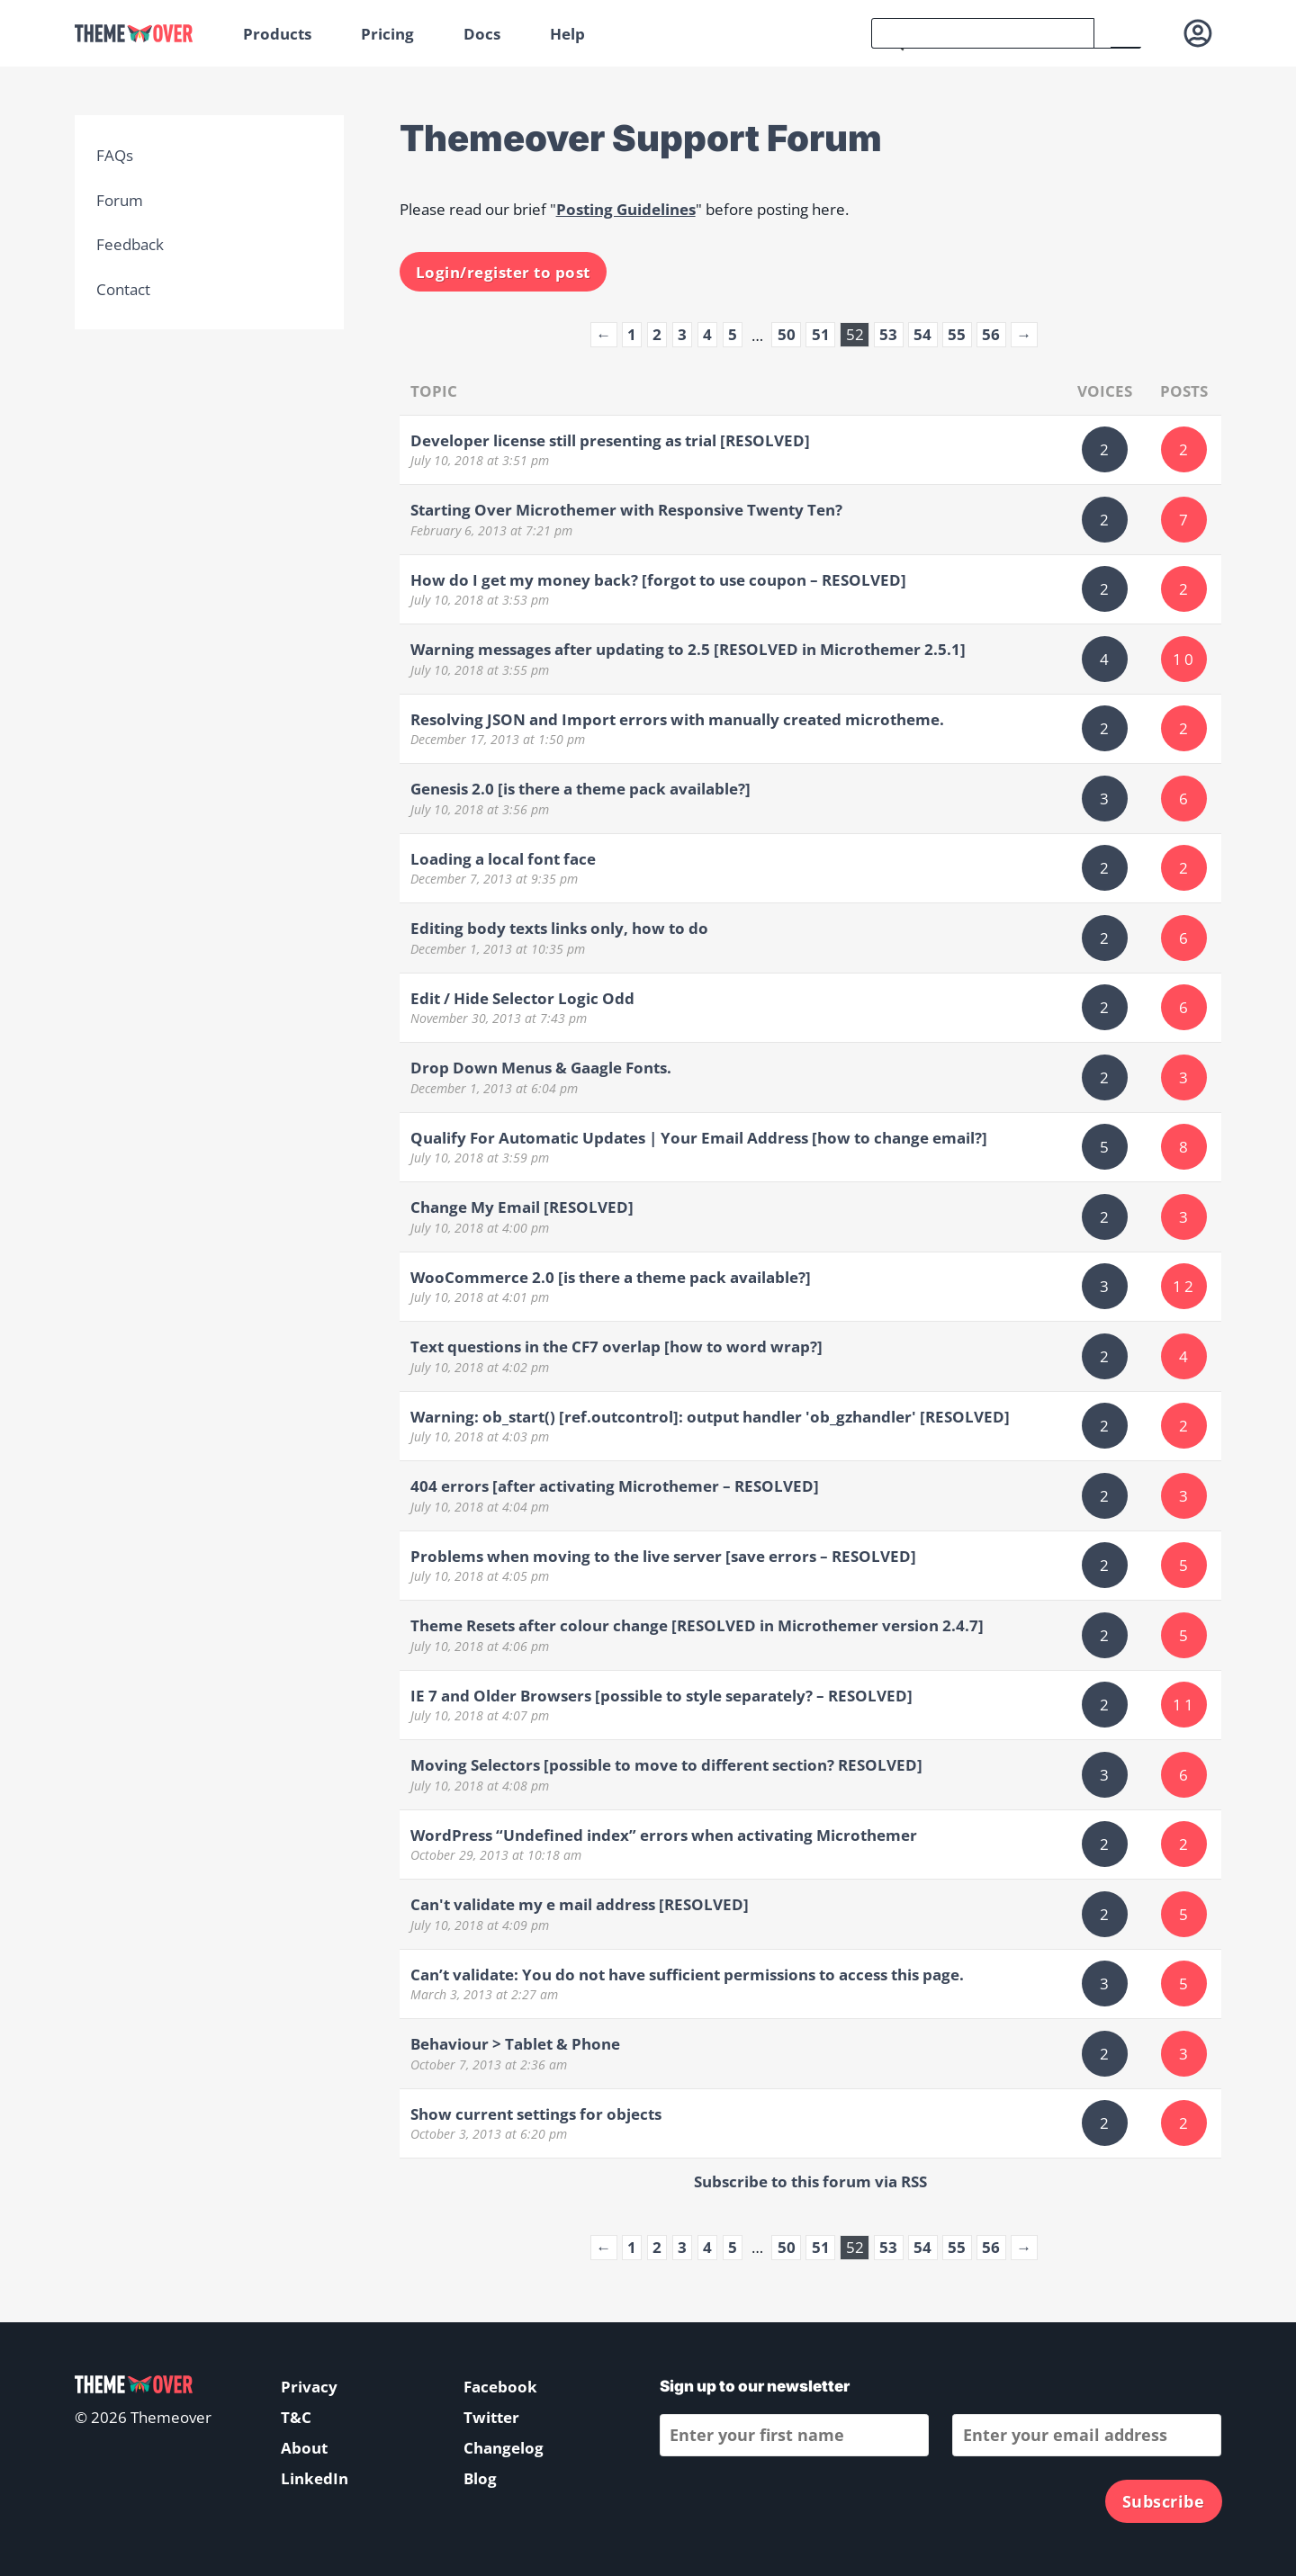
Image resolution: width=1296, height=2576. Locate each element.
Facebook (500, 2386)
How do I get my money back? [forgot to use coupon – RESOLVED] (658, 580)
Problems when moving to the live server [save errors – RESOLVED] (663, 1556)
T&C (296, 2417)
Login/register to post (503, 272)
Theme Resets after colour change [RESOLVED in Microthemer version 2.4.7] (697, 1625)
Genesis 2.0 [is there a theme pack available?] (580, 788)
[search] (982, 33)
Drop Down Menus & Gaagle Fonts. (540, 1067)
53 (888, 334)
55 (957, 334)
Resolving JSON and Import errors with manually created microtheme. (677, 719)
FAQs (114, 155)
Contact (123, 289)
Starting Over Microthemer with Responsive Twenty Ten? (626, 509)
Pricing (387, 33)
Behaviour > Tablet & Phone (515, 2043)
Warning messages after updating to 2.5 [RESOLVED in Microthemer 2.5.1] (688, 649)
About (304, 2447)
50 (787, 334)
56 (991, 334)
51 (821, 334)
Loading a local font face (503, 858)
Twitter (491, 2417)
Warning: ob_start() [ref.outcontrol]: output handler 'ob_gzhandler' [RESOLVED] (710, 1416)
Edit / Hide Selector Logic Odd (522, 998)
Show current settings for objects (536, 2114)
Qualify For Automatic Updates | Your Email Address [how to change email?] (698, 1137)
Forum (119, 200)
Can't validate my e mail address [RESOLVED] (579, 1904)
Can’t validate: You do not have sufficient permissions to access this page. (687, 1974)
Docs (482, 33)
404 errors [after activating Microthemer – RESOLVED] (614, 1486)
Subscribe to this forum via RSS (810, 2181)
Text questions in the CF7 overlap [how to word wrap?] (616, 1346)
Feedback (130, 244)
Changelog (504, 2447)
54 (923, 334)
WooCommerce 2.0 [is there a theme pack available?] (610, 1277)
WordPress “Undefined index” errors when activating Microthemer (663, 1835)
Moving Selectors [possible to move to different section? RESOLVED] (666, 1765)
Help (567, 33)
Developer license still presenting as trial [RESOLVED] (610, 440)
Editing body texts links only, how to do (559, 928)
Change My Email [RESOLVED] (522, 1207)
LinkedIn (314, 2478)
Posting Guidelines (626, 209)
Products (277, 33)
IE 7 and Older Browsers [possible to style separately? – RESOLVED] (661, 1695)
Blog (480, 2478)
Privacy (309, 2386)
